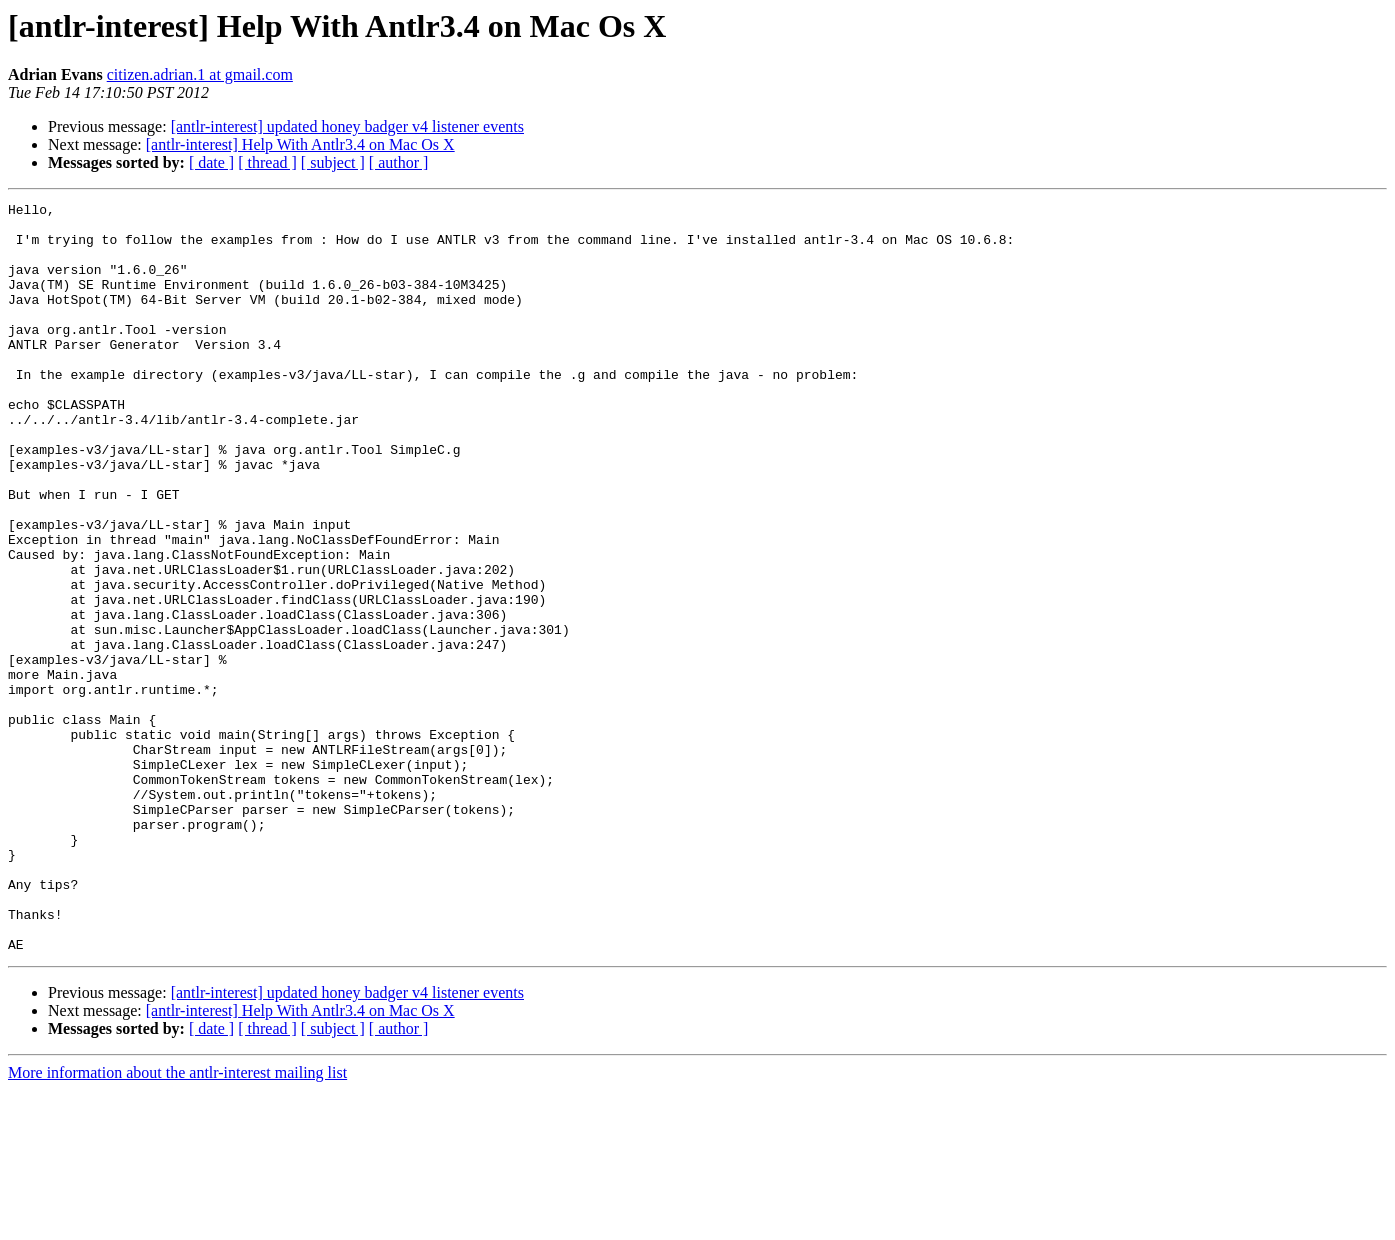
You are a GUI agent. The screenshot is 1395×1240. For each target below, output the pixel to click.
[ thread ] (267, 162)
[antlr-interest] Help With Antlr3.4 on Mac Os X (300, 144)
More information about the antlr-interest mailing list (177, 1222)
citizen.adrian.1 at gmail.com (200, 74)
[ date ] (211, 162)
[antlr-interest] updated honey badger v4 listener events (347, 126)
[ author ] (399, 162)
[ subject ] (333, 162)
